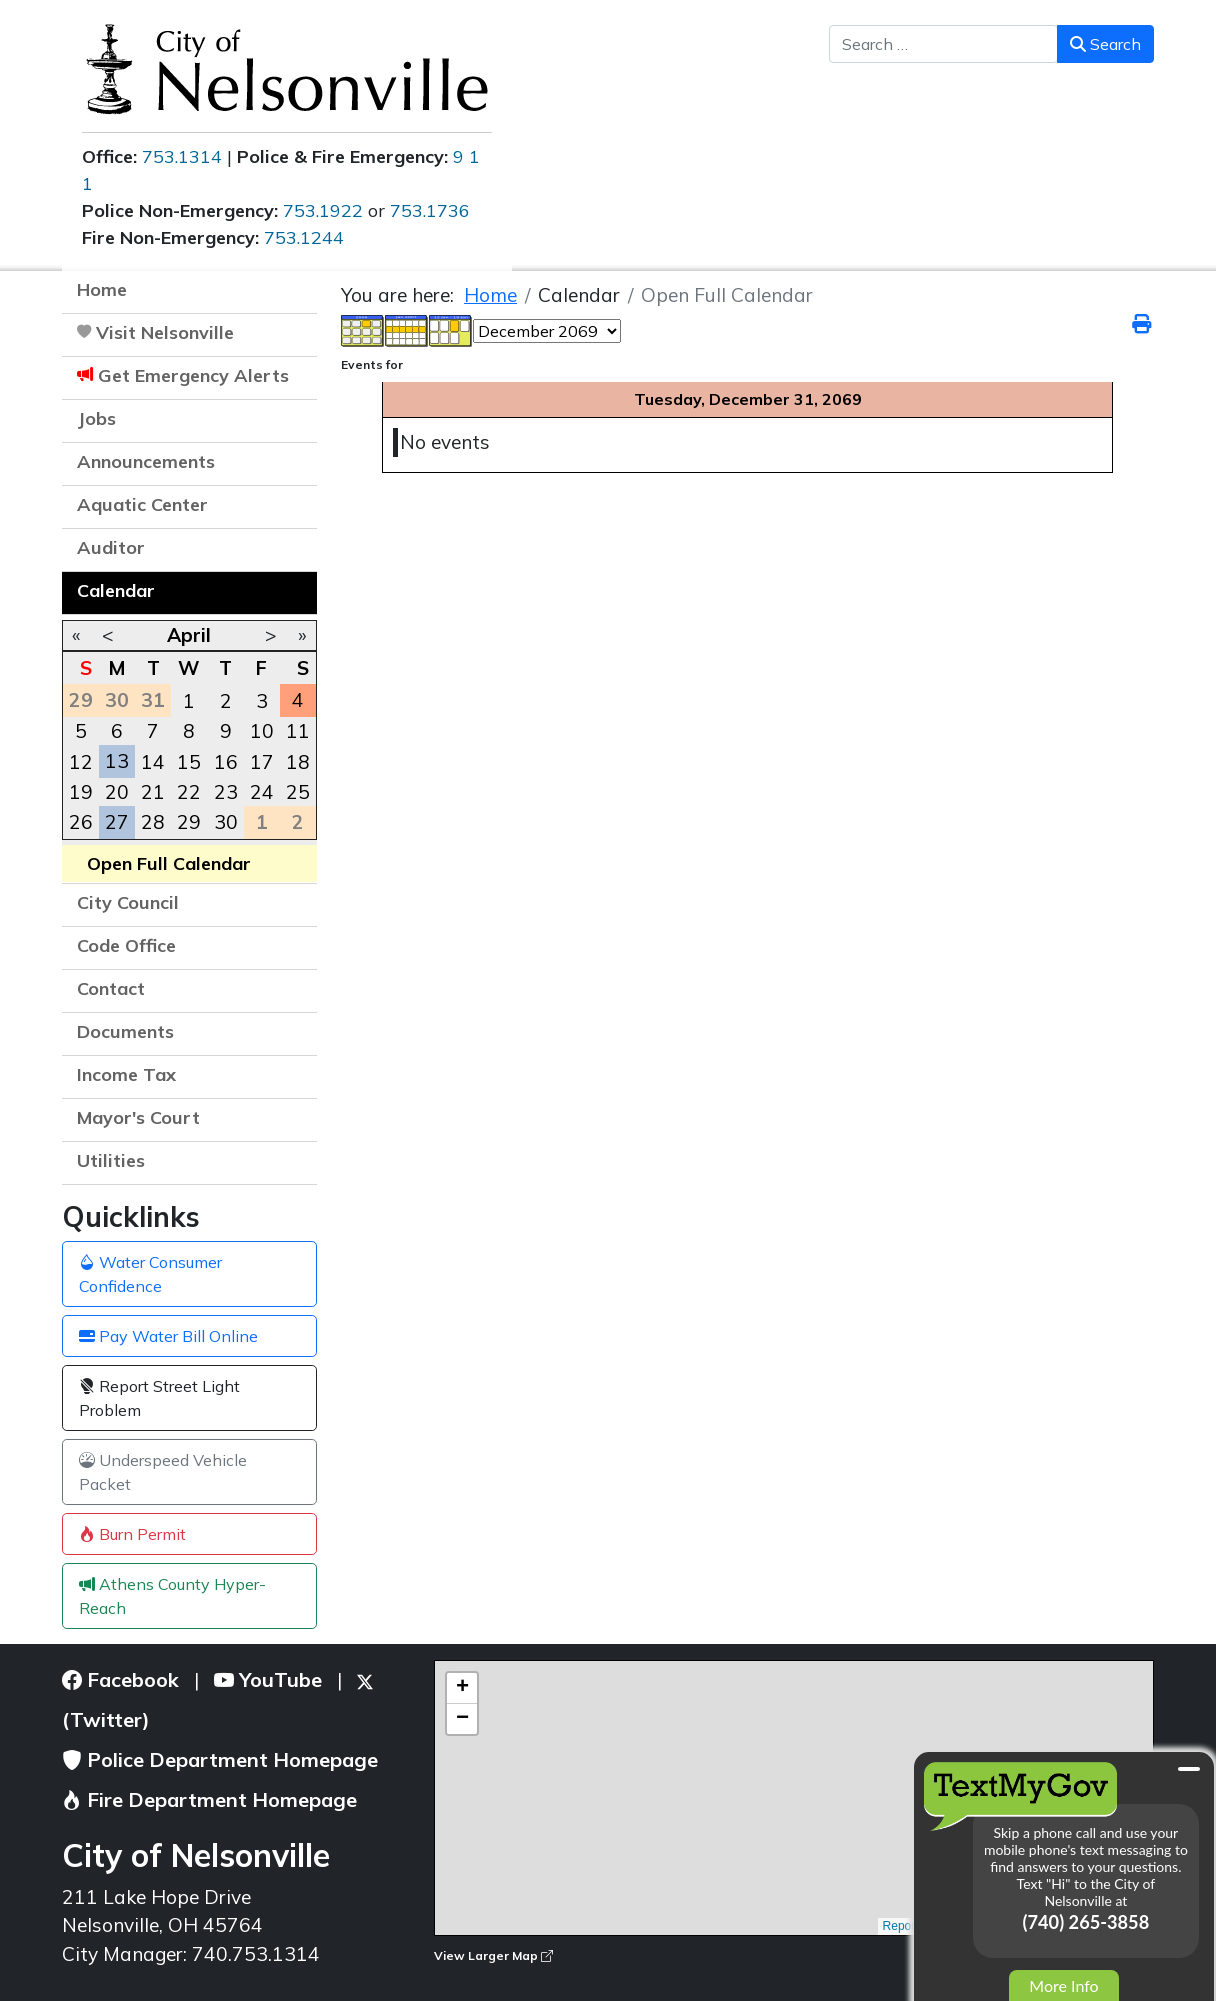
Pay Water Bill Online (168, 1336)
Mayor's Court (138, 1117)
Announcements (146, 461)
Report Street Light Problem (159, 1398)
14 (153, 762)
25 (298, 792)
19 (81, 792)
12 (81, 762)
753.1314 (182, 156)
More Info (1063, 1985)
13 (117, 761)
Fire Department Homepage (209, 1799)
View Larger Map (493, 1955)
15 (189, 762)
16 (226, 762)
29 (189, 822)
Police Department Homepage (220, 1759)
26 (81, 822)
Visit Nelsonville (165, 332)
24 (262, 792)
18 (298, 762)
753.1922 (323, 210)
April (189, 635)
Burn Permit (132, 1534)
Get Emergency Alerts (193, 375)
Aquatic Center (142, 504)
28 (153, 822)
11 (298, 731)
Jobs (96, 418)
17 (262, 762)
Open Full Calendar (169, 863)
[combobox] (943, 44)
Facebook (120, 1679)
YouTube (268, 1679)
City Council (128, 902)
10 (262, 731)
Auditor (111, 547)
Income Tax (126, 1074)
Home (102, 289)
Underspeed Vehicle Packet (163, 1472)
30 (226, 822)
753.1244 (304, 237)
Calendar (116, 590)
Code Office (126, 945)
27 (117, 822)
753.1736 (430, 210)
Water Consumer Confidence (150, 1274)
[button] (292, 464)
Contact (111, 988)
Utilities (111, 1160)
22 (189, 792)
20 (117, 792)
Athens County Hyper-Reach (172, 1596)
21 (153, 792)
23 (226, 792)
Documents (125, 1031)
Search (1105, 44)
